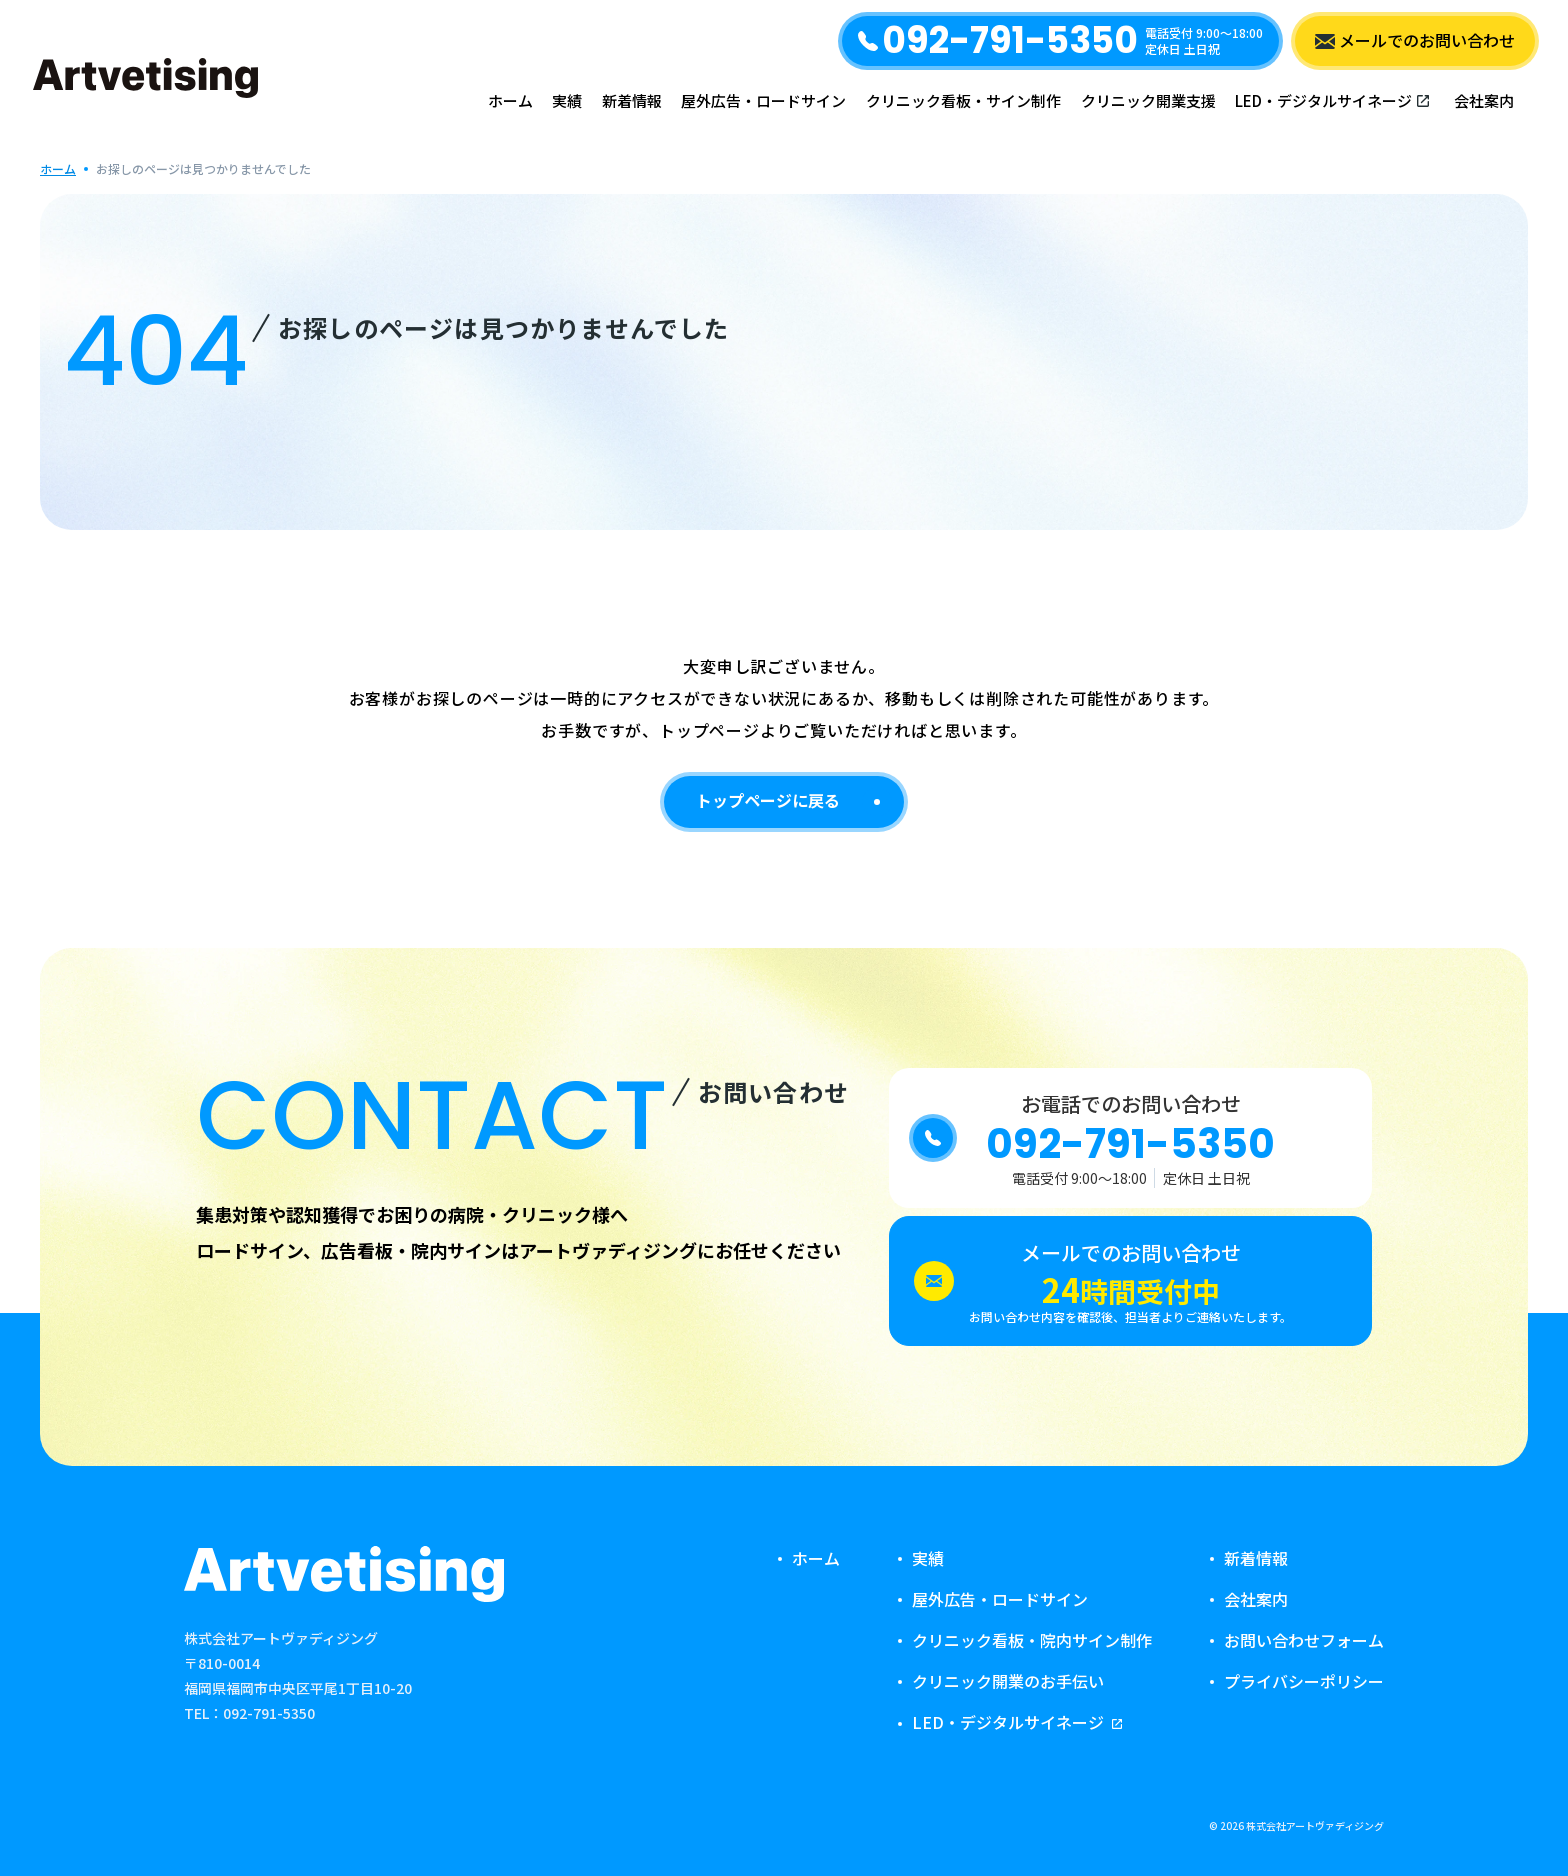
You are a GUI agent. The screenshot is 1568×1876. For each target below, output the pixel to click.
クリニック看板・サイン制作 (963, 101)
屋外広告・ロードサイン (763, 101)
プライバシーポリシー (1304, 1681)
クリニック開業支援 (1148, 101)
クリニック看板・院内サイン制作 (1032, 1640)
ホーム (510, 101)
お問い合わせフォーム (1304, 1640)
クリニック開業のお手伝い (1008, 1681)
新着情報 (632, 101)
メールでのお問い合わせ (1427, 40)
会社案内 (1484, 101)
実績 (567, 101)
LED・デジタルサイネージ (1323, 101)
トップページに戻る (768, 800)
